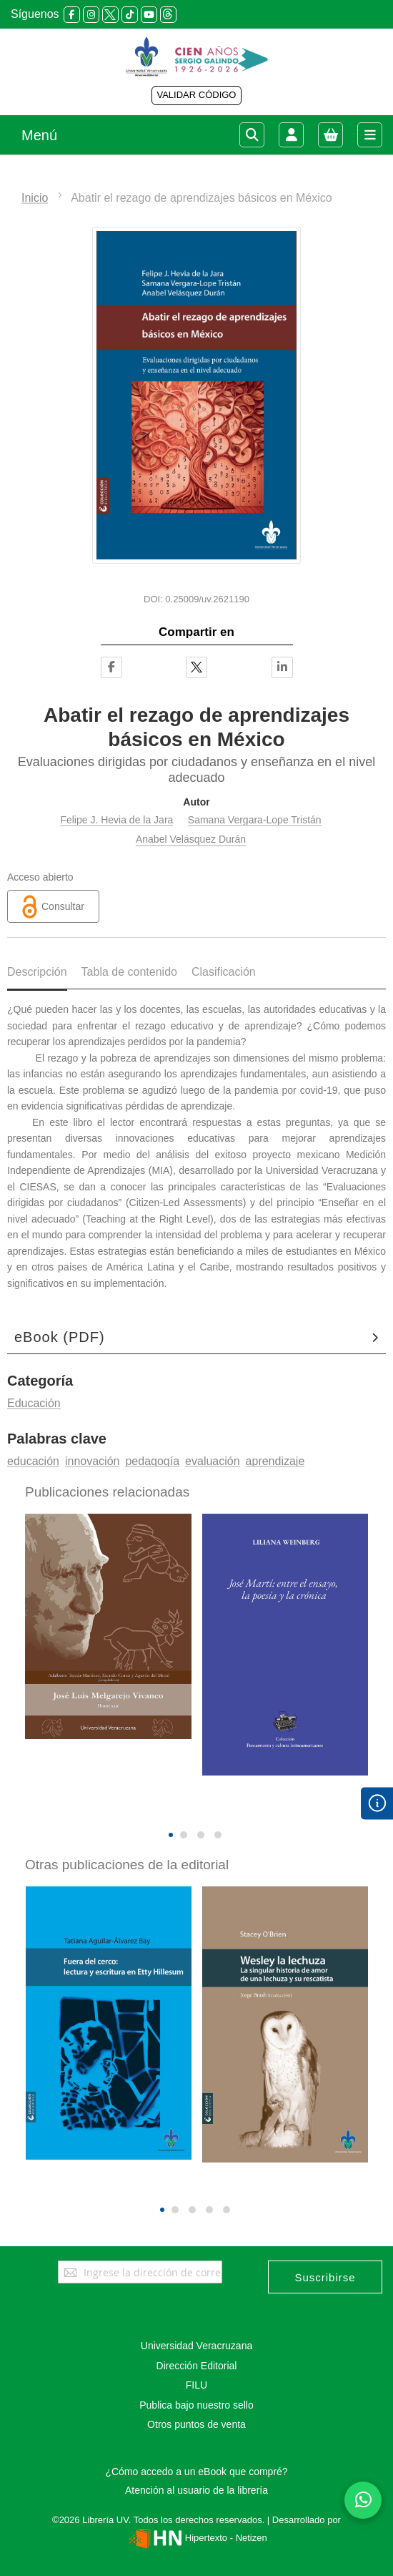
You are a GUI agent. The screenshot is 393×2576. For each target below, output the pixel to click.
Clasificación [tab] (223, 972)
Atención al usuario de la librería (196, 2490)
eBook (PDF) (59, 1337)
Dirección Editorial (196, 2365)
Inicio (34, 198)
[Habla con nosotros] (363, 2500)
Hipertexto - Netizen (196, 2537)
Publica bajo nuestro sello (196, 2405)
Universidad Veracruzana (196, 2345)
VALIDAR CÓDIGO (196, 94)
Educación (34, 1403)
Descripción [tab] (37, 972)
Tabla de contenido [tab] (129, 972)
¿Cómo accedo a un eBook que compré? (196, 2471)
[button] (170, 1835)
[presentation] (186, 1811)
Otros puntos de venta (196, 2424)
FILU (196, 2385)
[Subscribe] (325, 2277)
